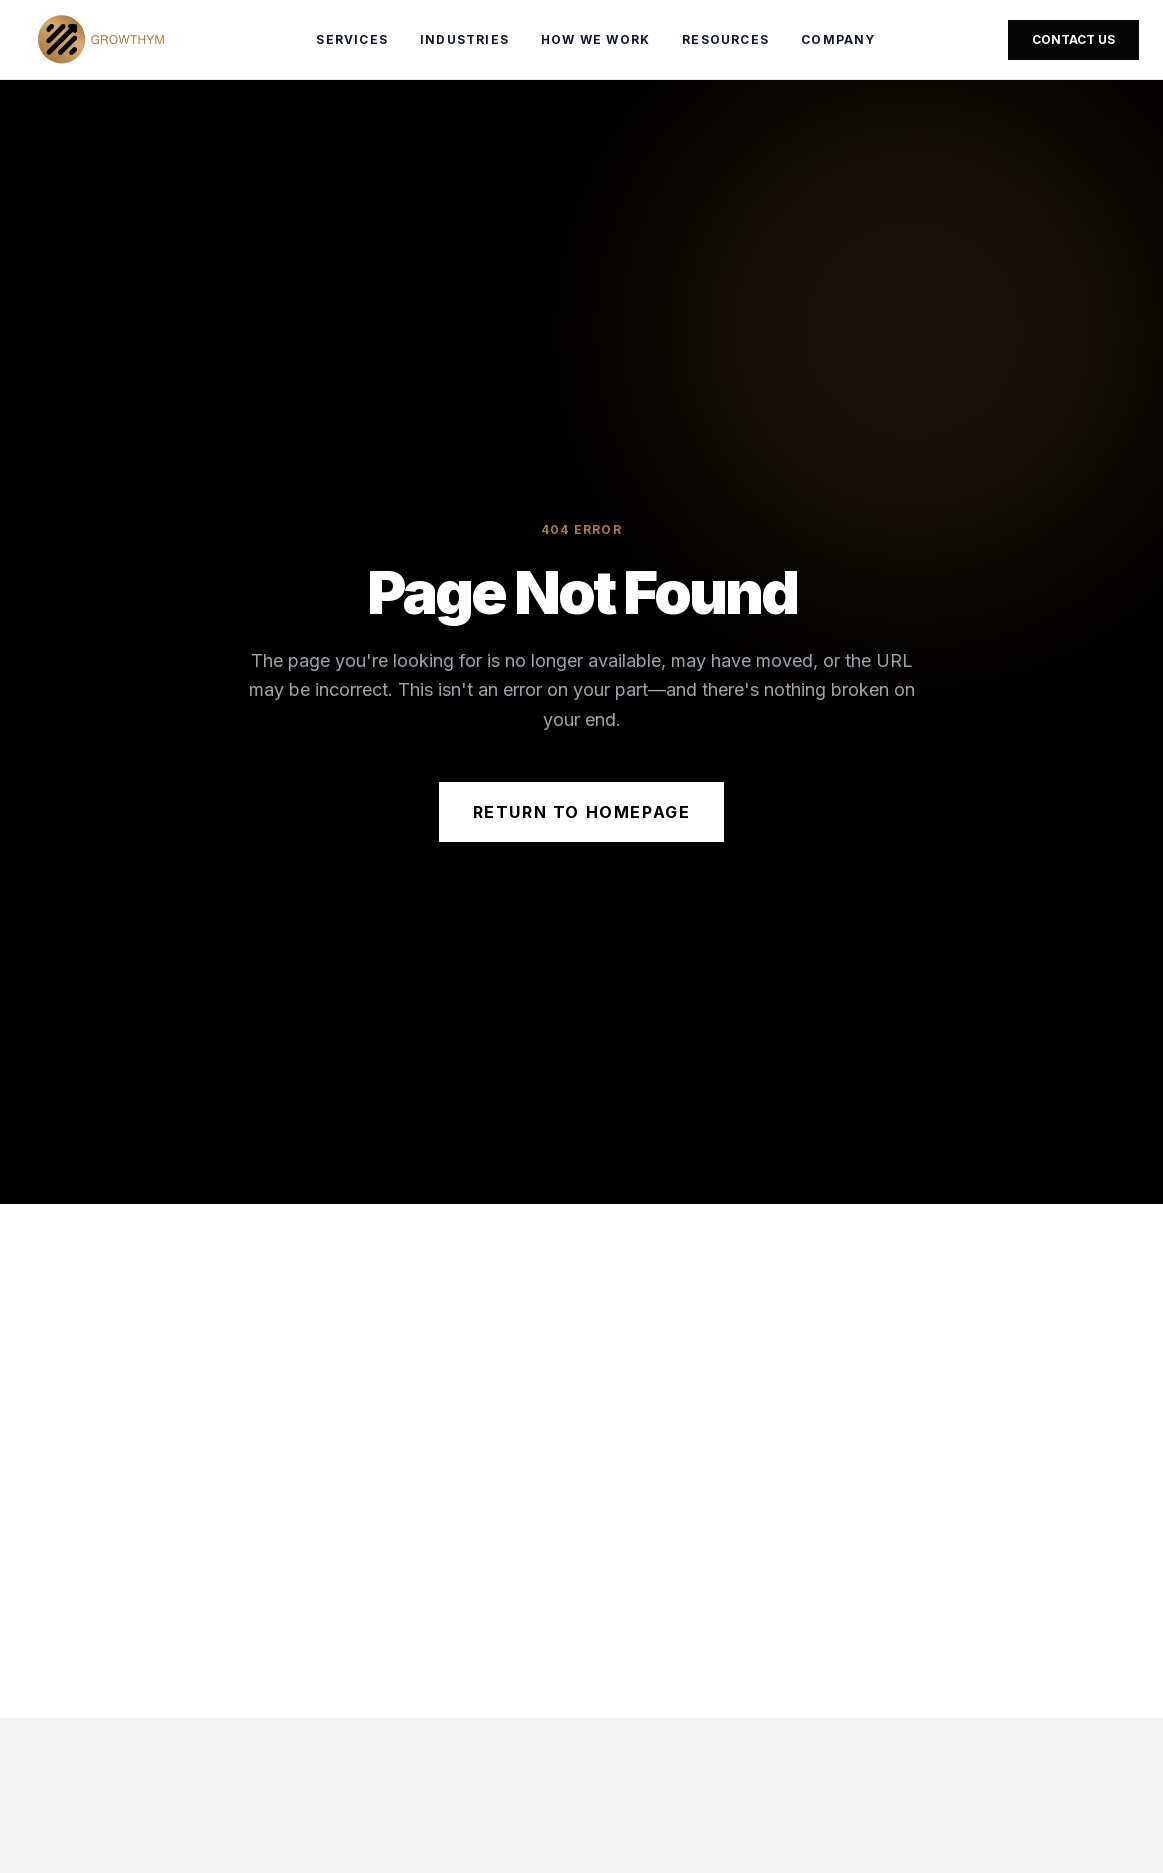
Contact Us (1073, 39)
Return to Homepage (582, 812)
